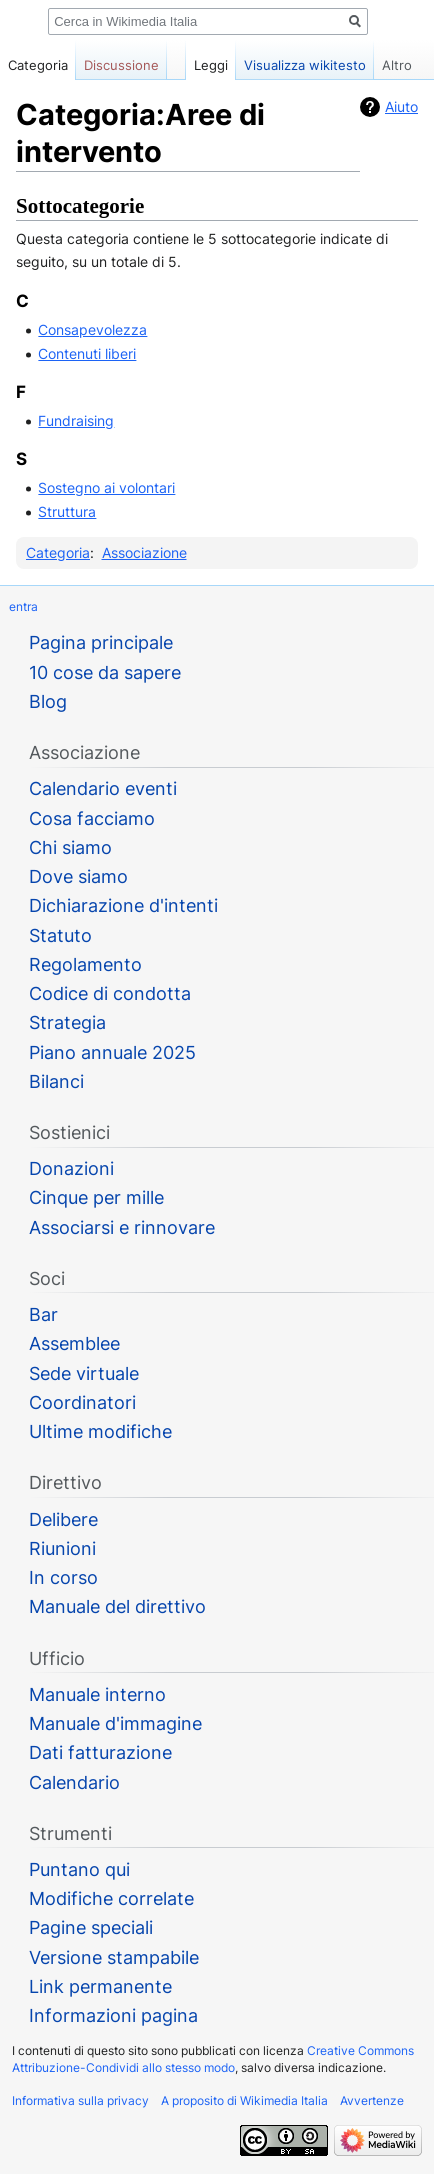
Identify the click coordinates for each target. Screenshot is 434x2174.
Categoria (58, 552)
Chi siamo (70, 847)
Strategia (67, 1022)
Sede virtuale (84, 1373)
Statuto (60, 935)
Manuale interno (97, 1694)
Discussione (121, 65)
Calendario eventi (103, 788)
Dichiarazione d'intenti (123, 905)
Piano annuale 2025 (112, 1052)
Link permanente (100, 1986)
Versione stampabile (114, 1957)
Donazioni (71, 1168)
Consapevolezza (92, 329)
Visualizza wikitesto (305, 65)
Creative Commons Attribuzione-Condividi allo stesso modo (213, 2059)
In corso (63, 1577)
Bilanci (56, 1081)
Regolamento (85, 964)
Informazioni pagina (113, 2015)
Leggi (211, 65)
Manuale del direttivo (117, 1606)
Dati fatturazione (100, 1752)
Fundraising (76, 420)
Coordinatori (82, 1402)
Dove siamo (78, 876)
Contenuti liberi (87, 353)
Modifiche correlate (111, 1898)
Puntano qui (79, 1869)
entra (23, 606)
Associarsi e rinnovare (122, 1227)
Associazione (144, 552)
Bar (43, 1314)
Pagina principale (101, 642)
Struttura (67, 511)
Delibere (63, 1519)
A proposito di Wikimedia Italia (244, 2100)
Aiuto (401, 106)
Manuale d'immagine (115, 1723)
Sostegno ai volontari (106, 487)
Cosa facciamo (92, 818)
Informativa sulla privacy (80, 2100)
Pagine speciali (91, 1927)
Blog (48, 701)
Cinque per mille (96, 1197)
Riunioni (62, 1548)
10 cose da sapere (105, 672)
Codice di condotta (110, 993)
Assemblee (74, 1343)
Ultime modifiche (100, 1431)
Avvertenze (372, 2100)
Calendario (74, 1782)
